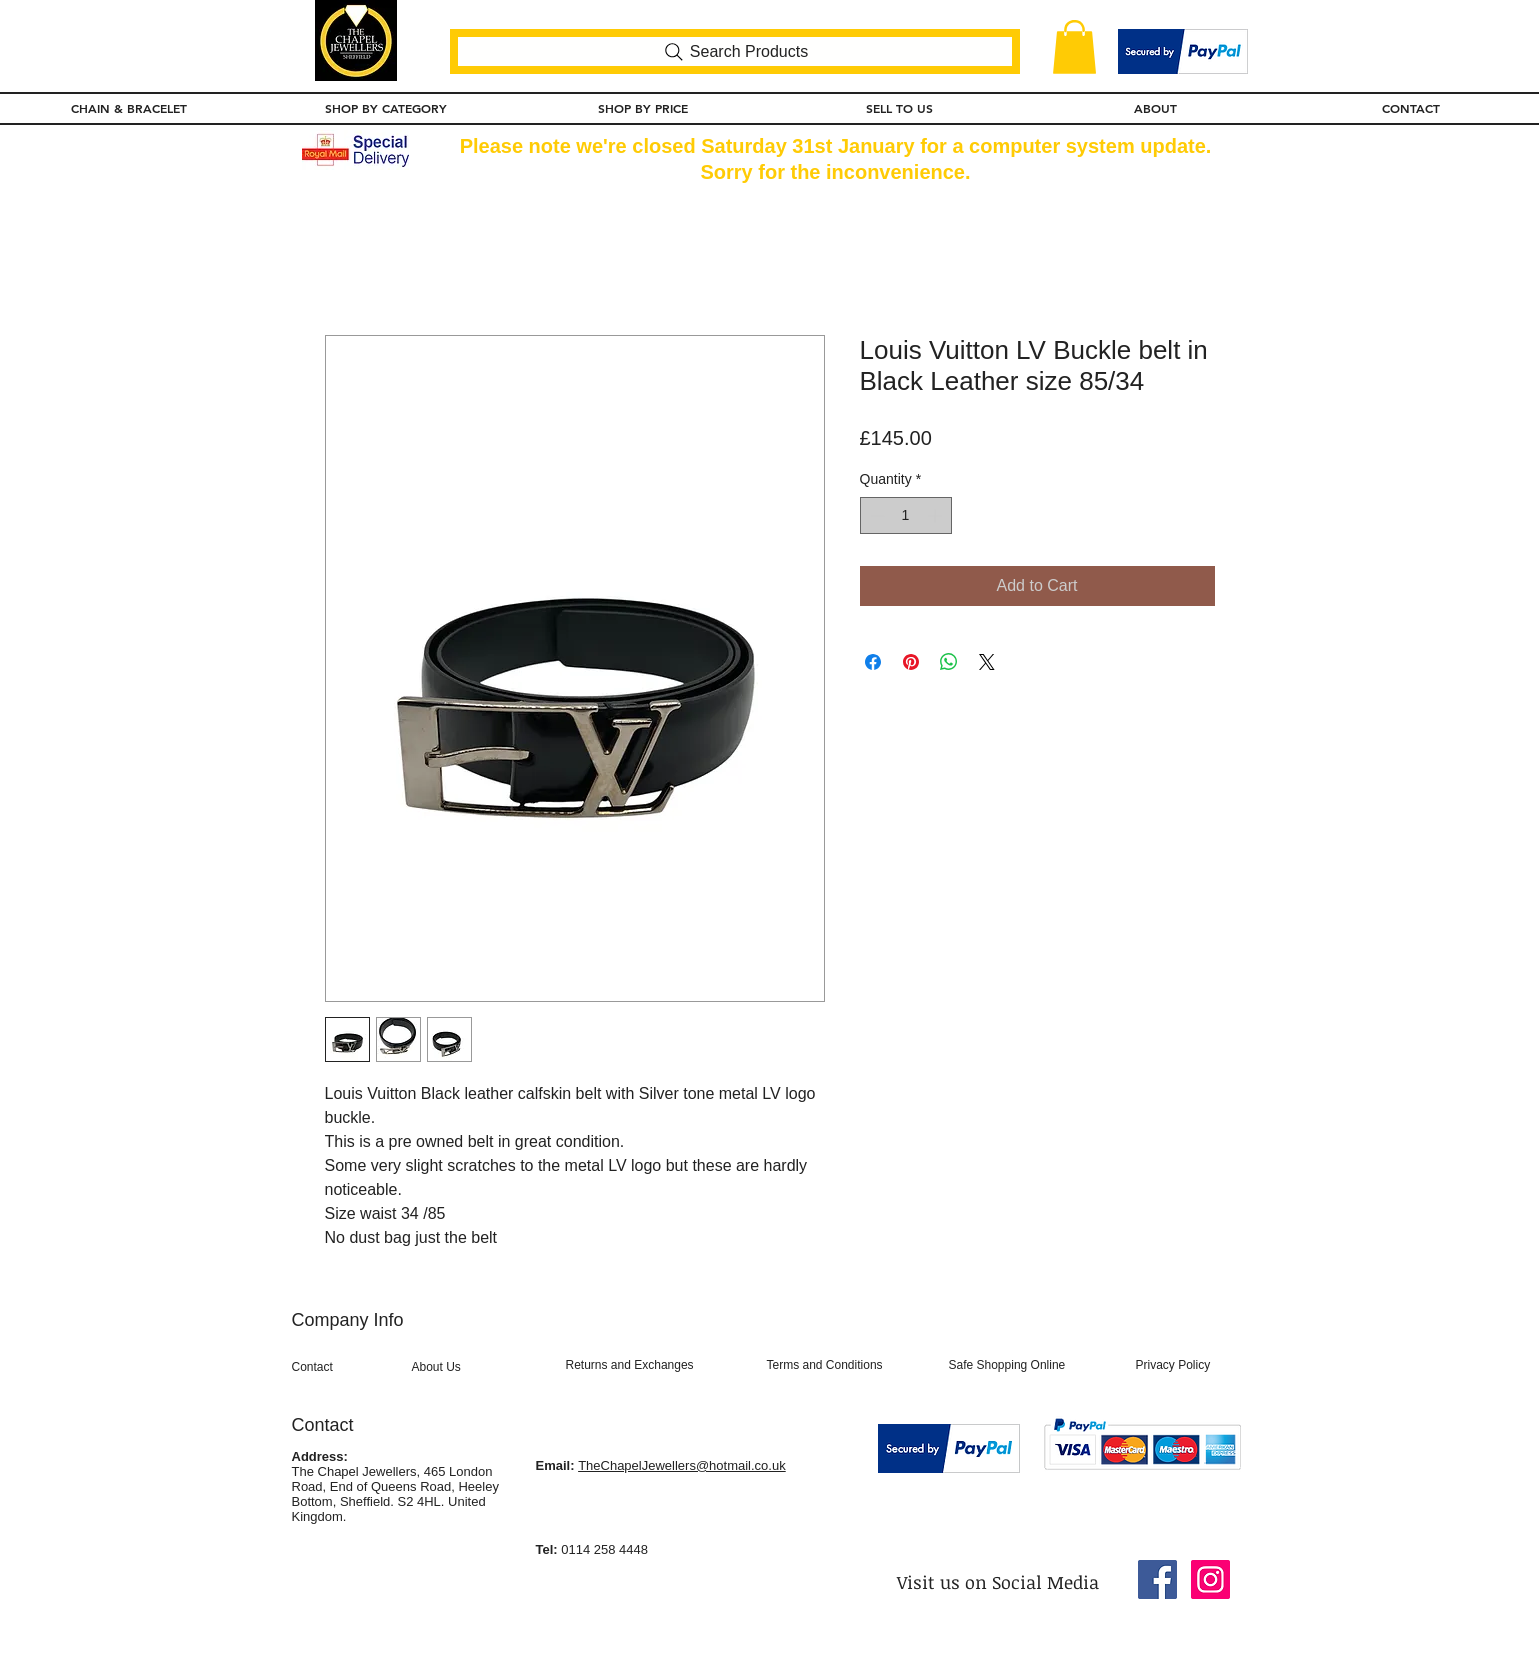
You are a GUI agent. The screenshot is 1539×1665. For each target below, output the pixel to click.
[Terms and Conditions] (850, 1366)
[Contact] (346, 1368)
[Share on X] (987, 662)
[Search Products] (735, 51)
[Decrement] (875, 515)
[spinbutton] (906, 515)
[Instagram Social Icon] (1210, 1579)
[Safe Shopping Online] (1031, 1366)
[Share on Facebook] (873, 662)
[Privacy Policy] (1188, 1366)
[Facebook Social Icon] (1157, 1579)
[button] (1074, 47)
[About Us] (476, 1368)
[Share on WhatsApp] (949, 662)
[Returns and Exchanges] (658, 1366)
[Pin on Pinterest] (911, 662)
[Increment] (936, 515)
